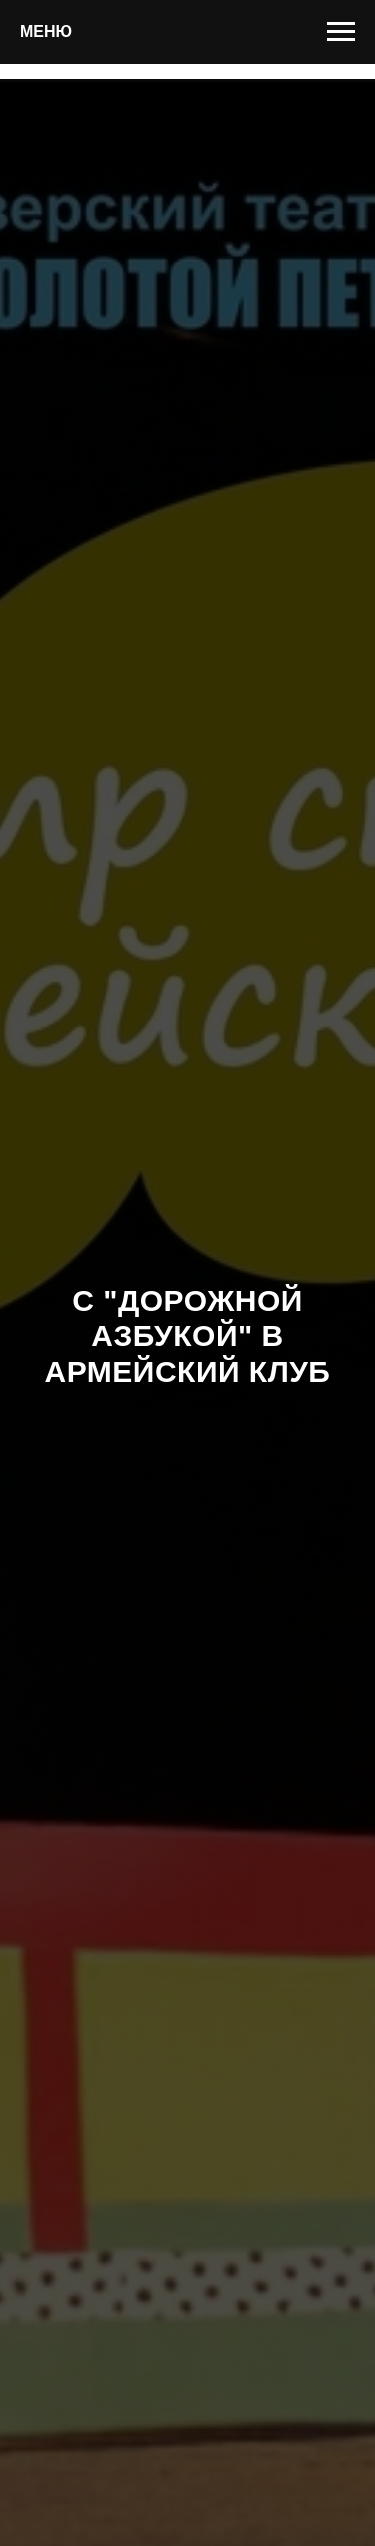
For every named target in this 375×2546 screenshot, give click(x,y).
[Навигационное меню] (341, 32)
